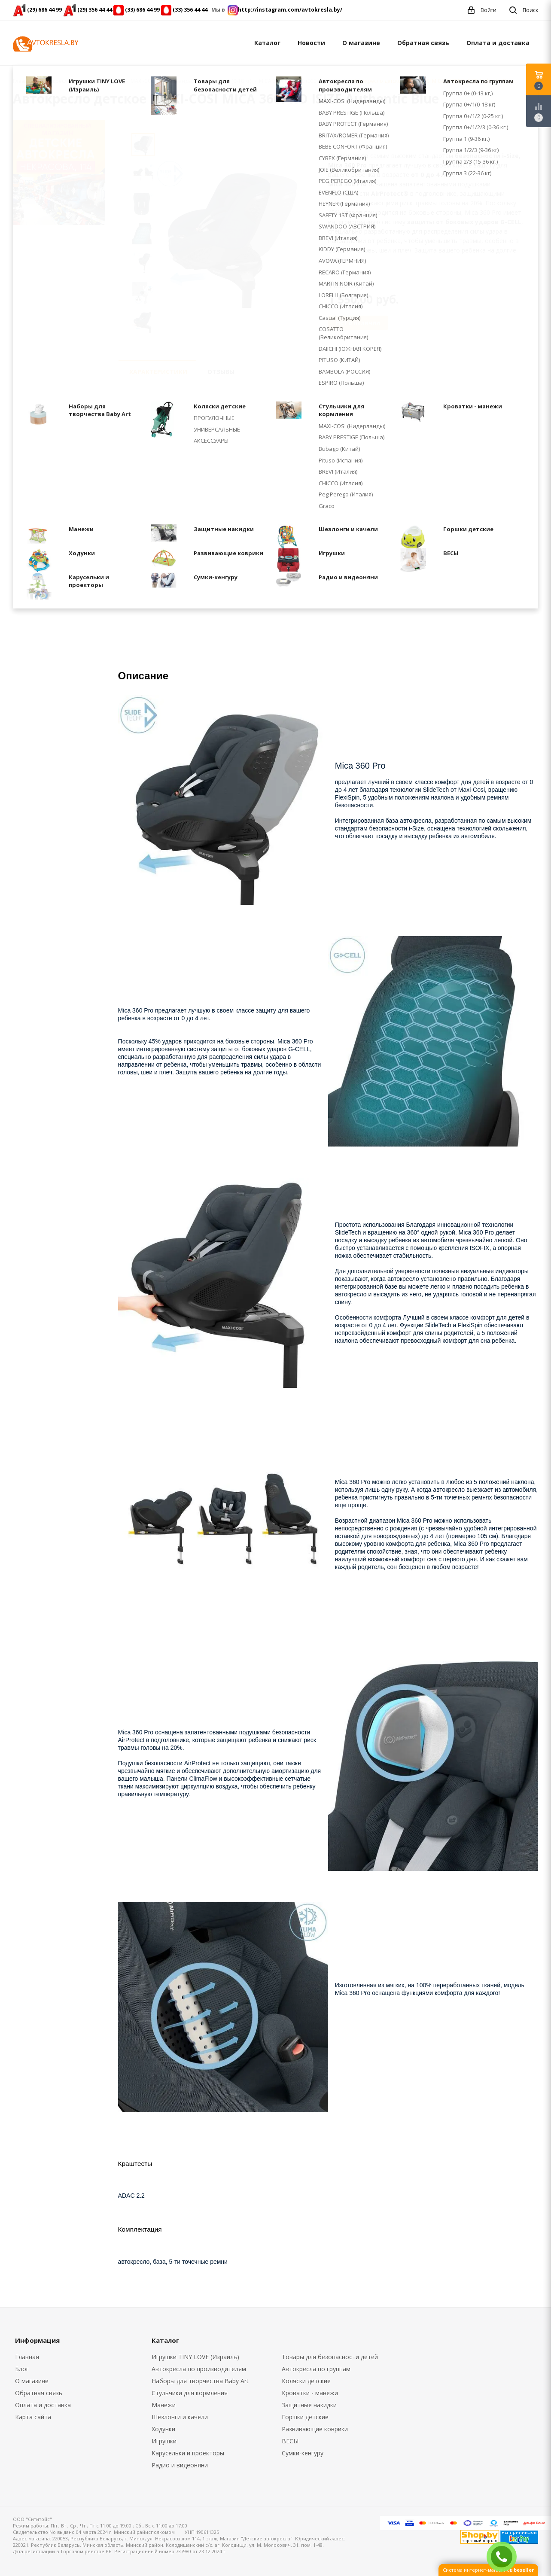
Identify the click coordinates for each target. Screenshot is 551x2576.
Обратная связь (423, 43)
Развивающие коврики (315, 2429)
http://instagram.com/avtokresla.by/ (290, 9)
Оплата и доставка (498, 43)
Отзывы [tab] (220, 372)
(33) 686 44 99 (142, 9)
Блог (22, 2369)
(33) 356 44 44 (190, 9)
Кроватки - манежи (310, 2393)
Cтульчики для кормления (190, 2393)
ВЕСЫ (290, 2441)
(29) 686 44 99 (44, 9)
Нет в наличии (358, 322)
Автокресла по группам (316, 2369)
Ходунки (163, 2429)
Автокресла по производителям (199, 2369)
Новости (311, 43)
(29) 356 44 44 (94, 9)
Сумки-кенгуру (302, 2453)
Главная (23, 81)
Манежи (164, 2405)
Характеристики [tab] (158, 372)
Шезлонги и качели (180, 2417)
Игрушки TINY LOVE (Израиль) (195, 2357)
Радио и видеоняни (180, 2465)
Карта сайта (33, 2417)
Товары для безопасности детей (330, 2357)
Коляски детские (306, 2381)
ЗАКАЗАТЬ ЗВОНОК (505, 2556)
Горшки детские (305, 2417)
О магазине (361, 43)
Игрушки (164, 2441)
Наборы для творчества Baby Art (200, 2381)
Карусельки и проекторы (188, 2453)
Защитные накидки (309, 2405)
